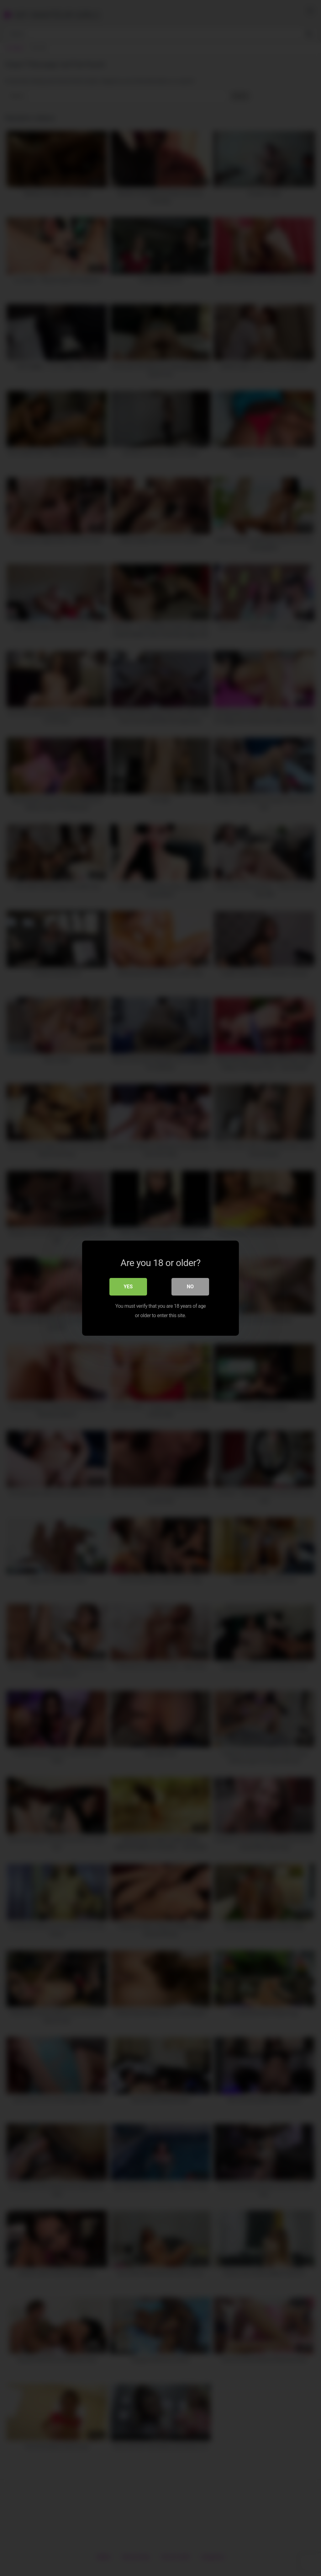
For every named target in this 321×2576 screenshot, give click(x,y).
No (190, 1286)
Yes (128, 1286)
